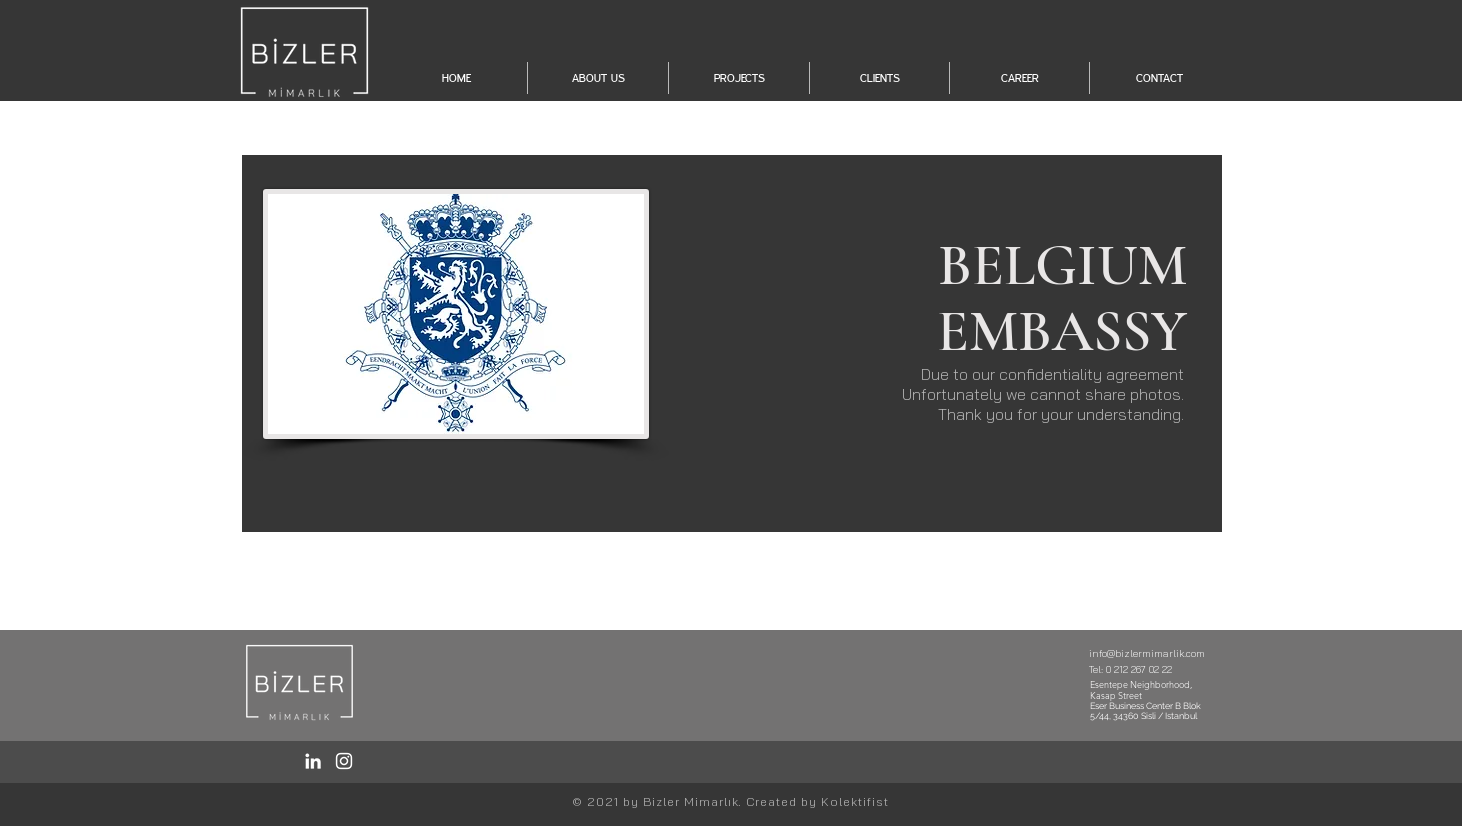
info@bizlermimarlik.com (1147, 653)
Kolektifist (855, 801)
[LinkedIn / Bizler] (313, 761)
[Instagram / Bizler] (344, 761)
